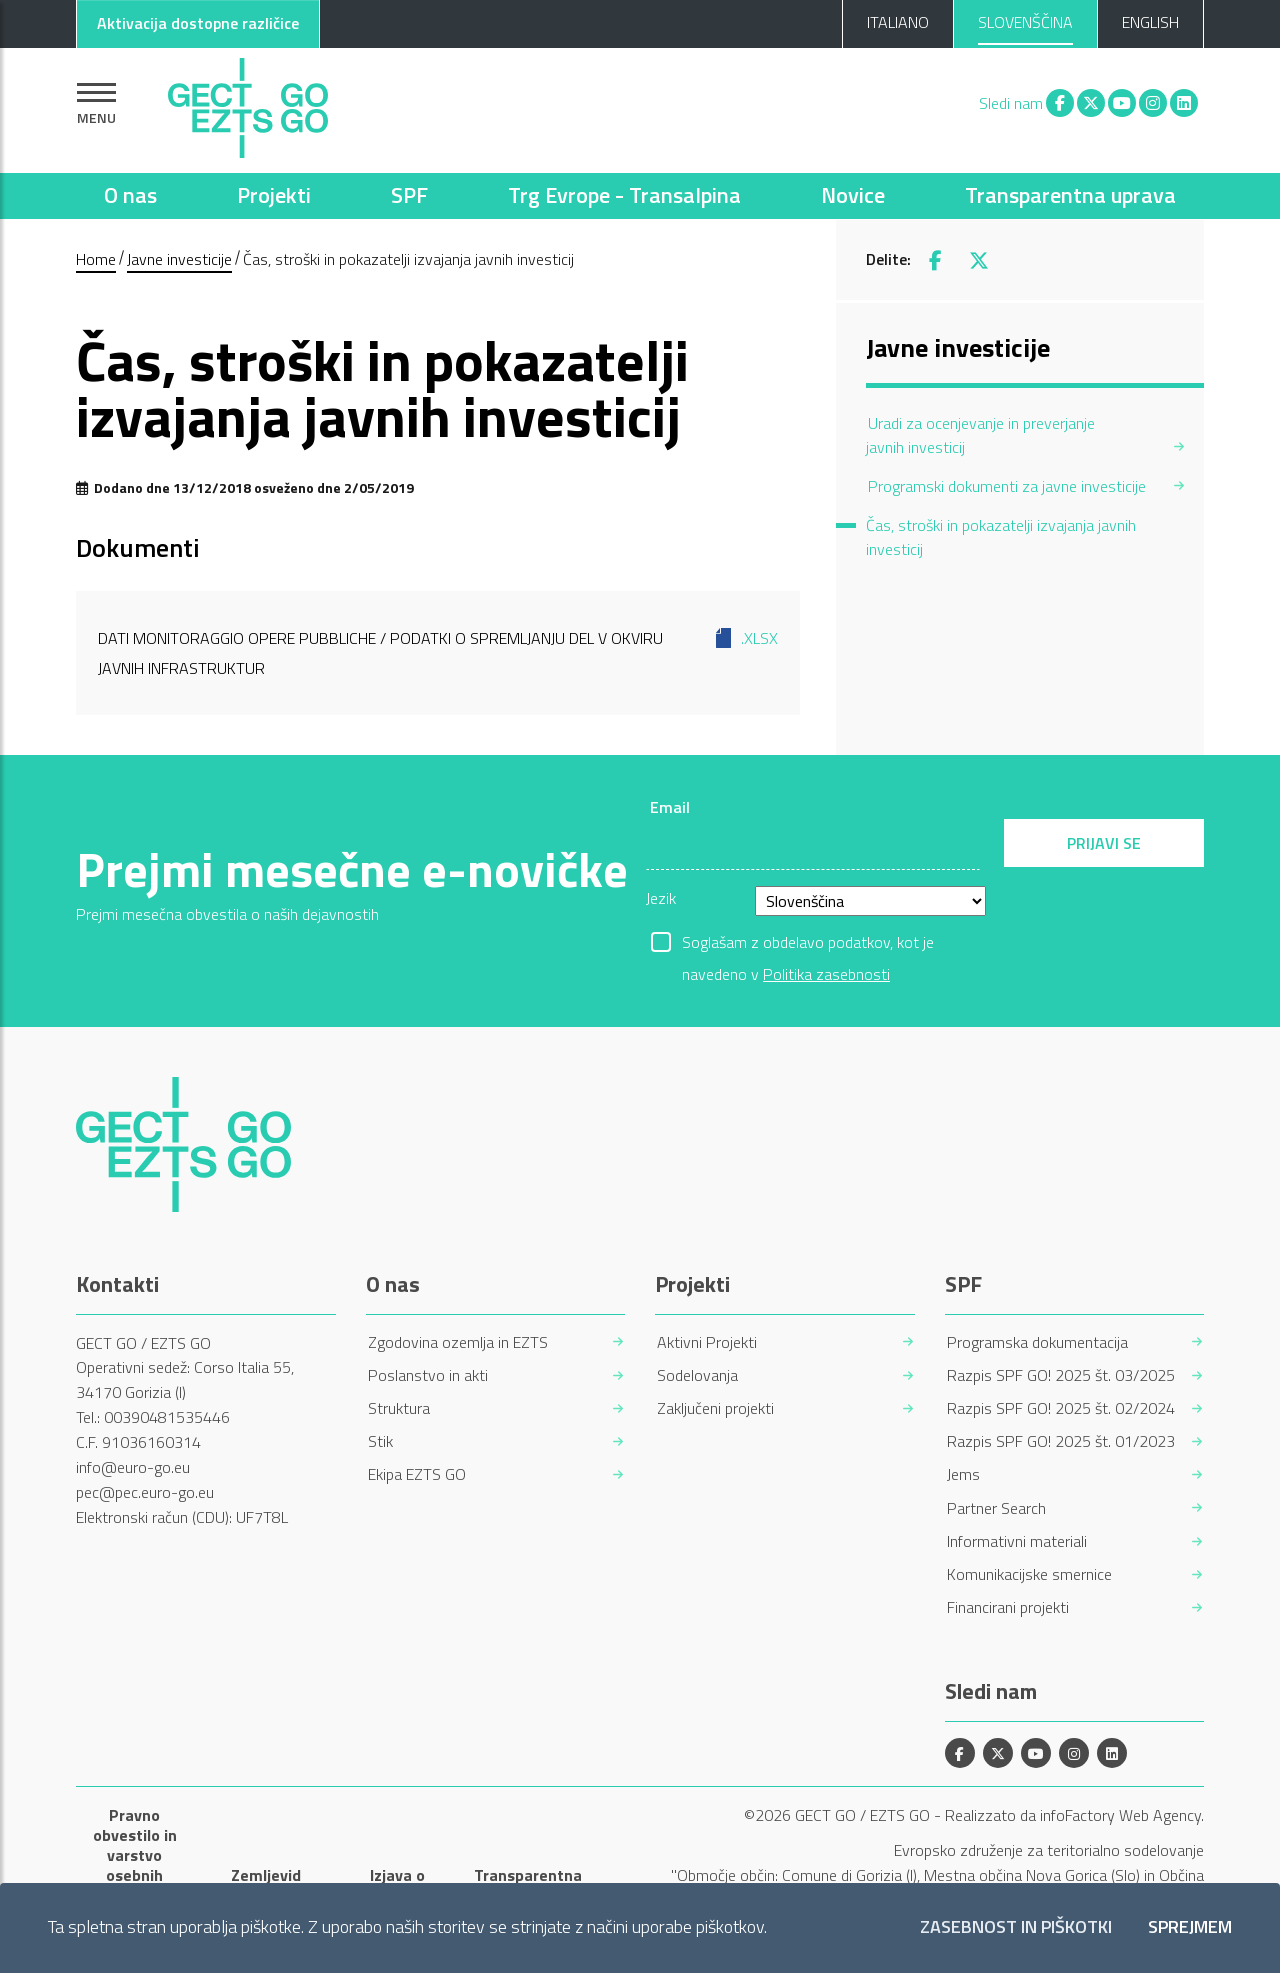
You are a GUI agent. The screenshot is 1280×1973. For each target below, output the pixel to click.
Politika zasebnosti (826, 974)
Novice (853, 195)
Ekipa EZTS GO (417, 1474)
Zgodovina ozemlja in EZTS (458, 1342)
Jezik (661, 898)
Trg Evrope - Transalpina (624, 195)
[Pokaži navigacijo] (96, 103)
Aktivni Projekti (707, 1342)
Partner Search (996, 1508)
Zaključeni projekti (715, 1408)
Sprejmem (1190, 1927)
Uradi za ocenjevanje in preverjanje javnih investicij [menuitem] (980, 435)
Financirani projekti (1008, 1607)
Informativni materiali (1017, 1541)
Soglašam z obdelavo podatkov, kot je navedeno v (808, 944)
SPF (409, 195)
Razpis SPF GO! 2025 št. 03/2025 (1061, 1375)
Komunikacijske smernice (1029, 1574)
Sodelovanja (697, 1375)
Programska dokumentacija (1037, 1342)
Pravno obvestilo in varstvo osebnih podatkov (135, 1855)
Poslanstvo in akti (428, 1375)
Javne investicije (179, 259)
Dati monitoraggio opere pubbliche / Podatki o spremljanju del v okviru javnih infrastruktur (438, 651)
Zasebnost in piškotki (1016, 1927)
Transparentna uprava (1070, 195)
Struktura (399, 1408)
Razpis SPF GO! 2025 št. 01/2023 (1061, 1441)
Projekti (274, 195)
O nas (130, 195)
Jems (963, 1474)
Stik (380, 1441)
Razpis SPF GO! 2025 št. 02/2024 (1061, 1408)
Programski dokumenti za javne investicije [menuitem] (1007, 486)
